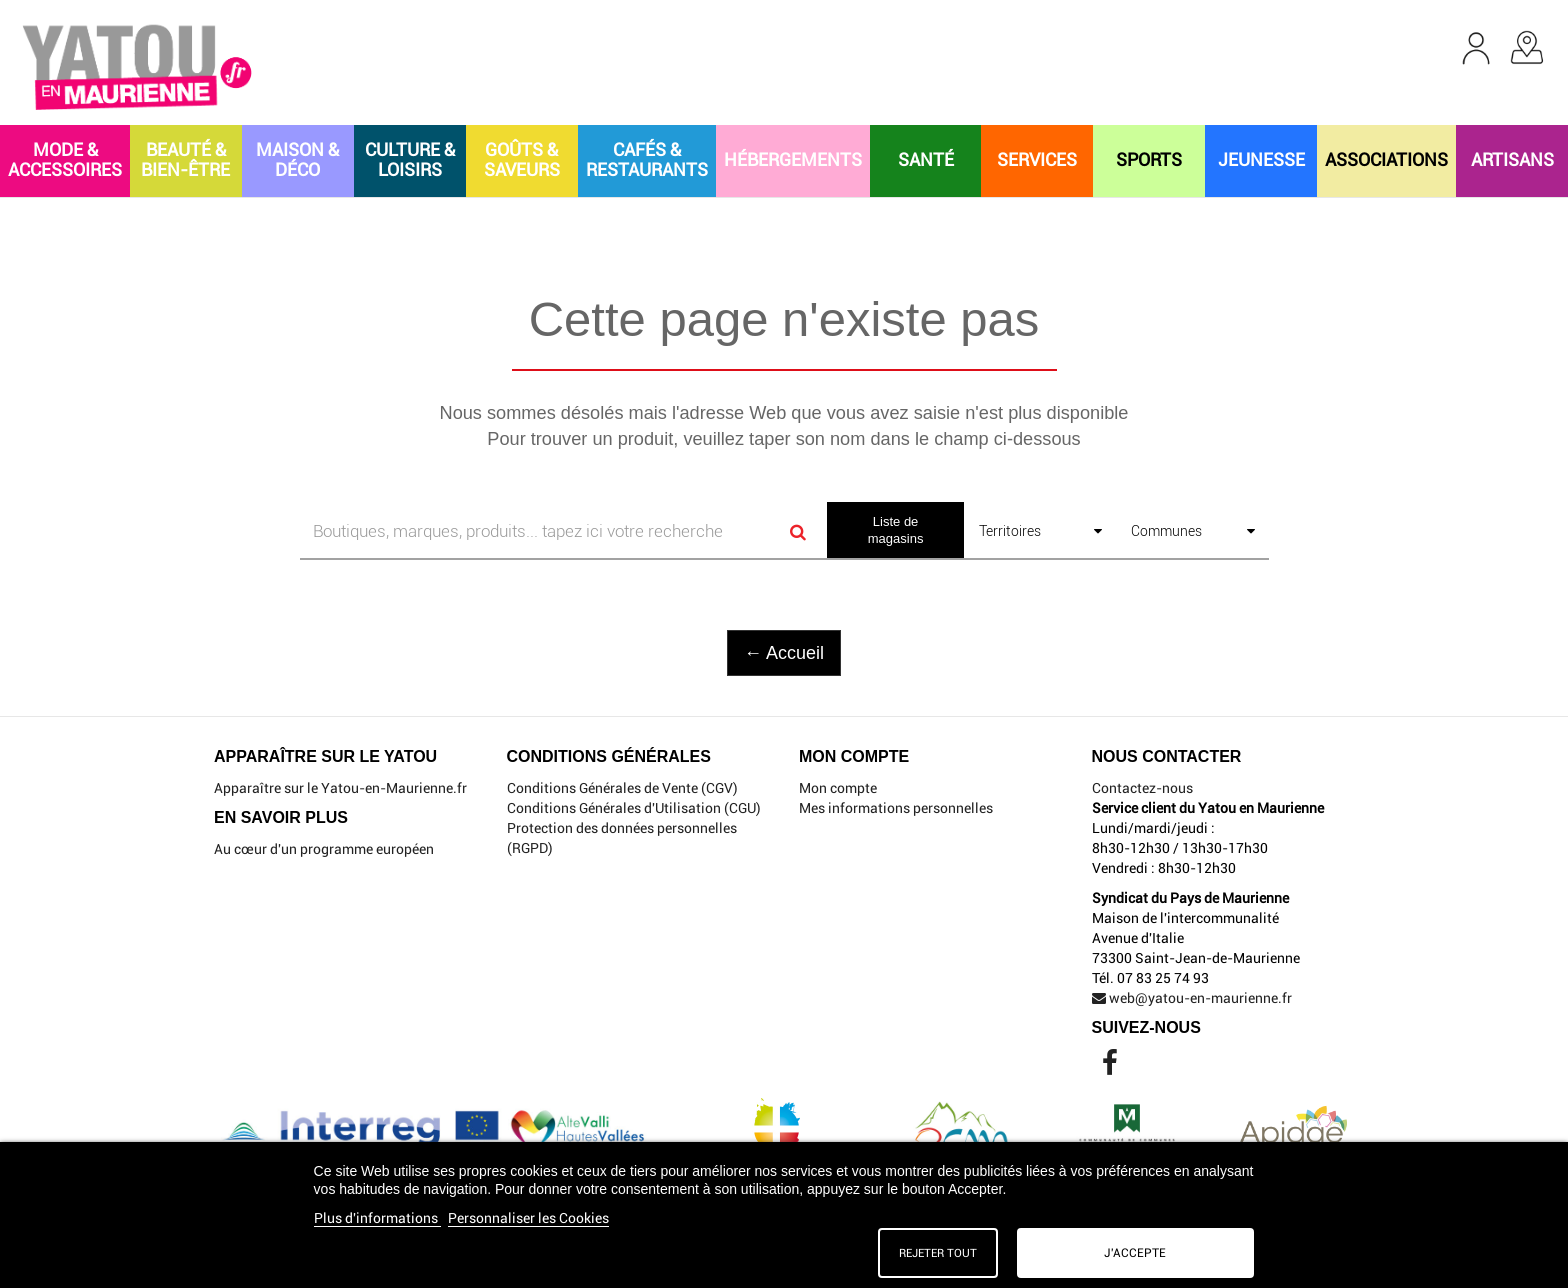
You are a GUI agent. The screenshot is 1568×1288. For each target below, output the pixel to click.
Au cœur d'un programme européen (324, 849)
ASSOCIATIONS (1386, 159)
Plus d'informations (377, 1218)
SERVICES (1037, 159)
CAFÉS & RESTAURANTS (647, 159)
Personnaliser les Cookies (528, 1218)
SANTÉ (926, 159)
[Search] (798, 531)
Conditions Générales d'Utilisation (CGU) (634, 808)
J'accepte (1135, 1253)
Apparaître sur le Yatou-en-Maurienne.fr (340, 788)
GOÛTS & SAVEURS (522, 159)
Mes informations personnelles (896, 808)
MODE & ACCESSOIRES (65, 159)
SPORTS (1149, 159)
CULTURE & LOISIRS (410, 159)
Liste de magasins (896, 530)
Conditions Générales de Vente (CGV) (622, 788)
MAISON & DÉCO (297, 159)
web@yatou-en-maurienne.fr (1192, 998)
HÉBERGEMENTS (793, 159)
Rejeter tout (938, 1253)
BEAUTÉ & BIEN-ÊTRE (185, 159)
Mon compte (838, 788)
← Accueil (784, 653)
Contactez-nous (1142, 788)
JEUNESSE (1261, 159)
